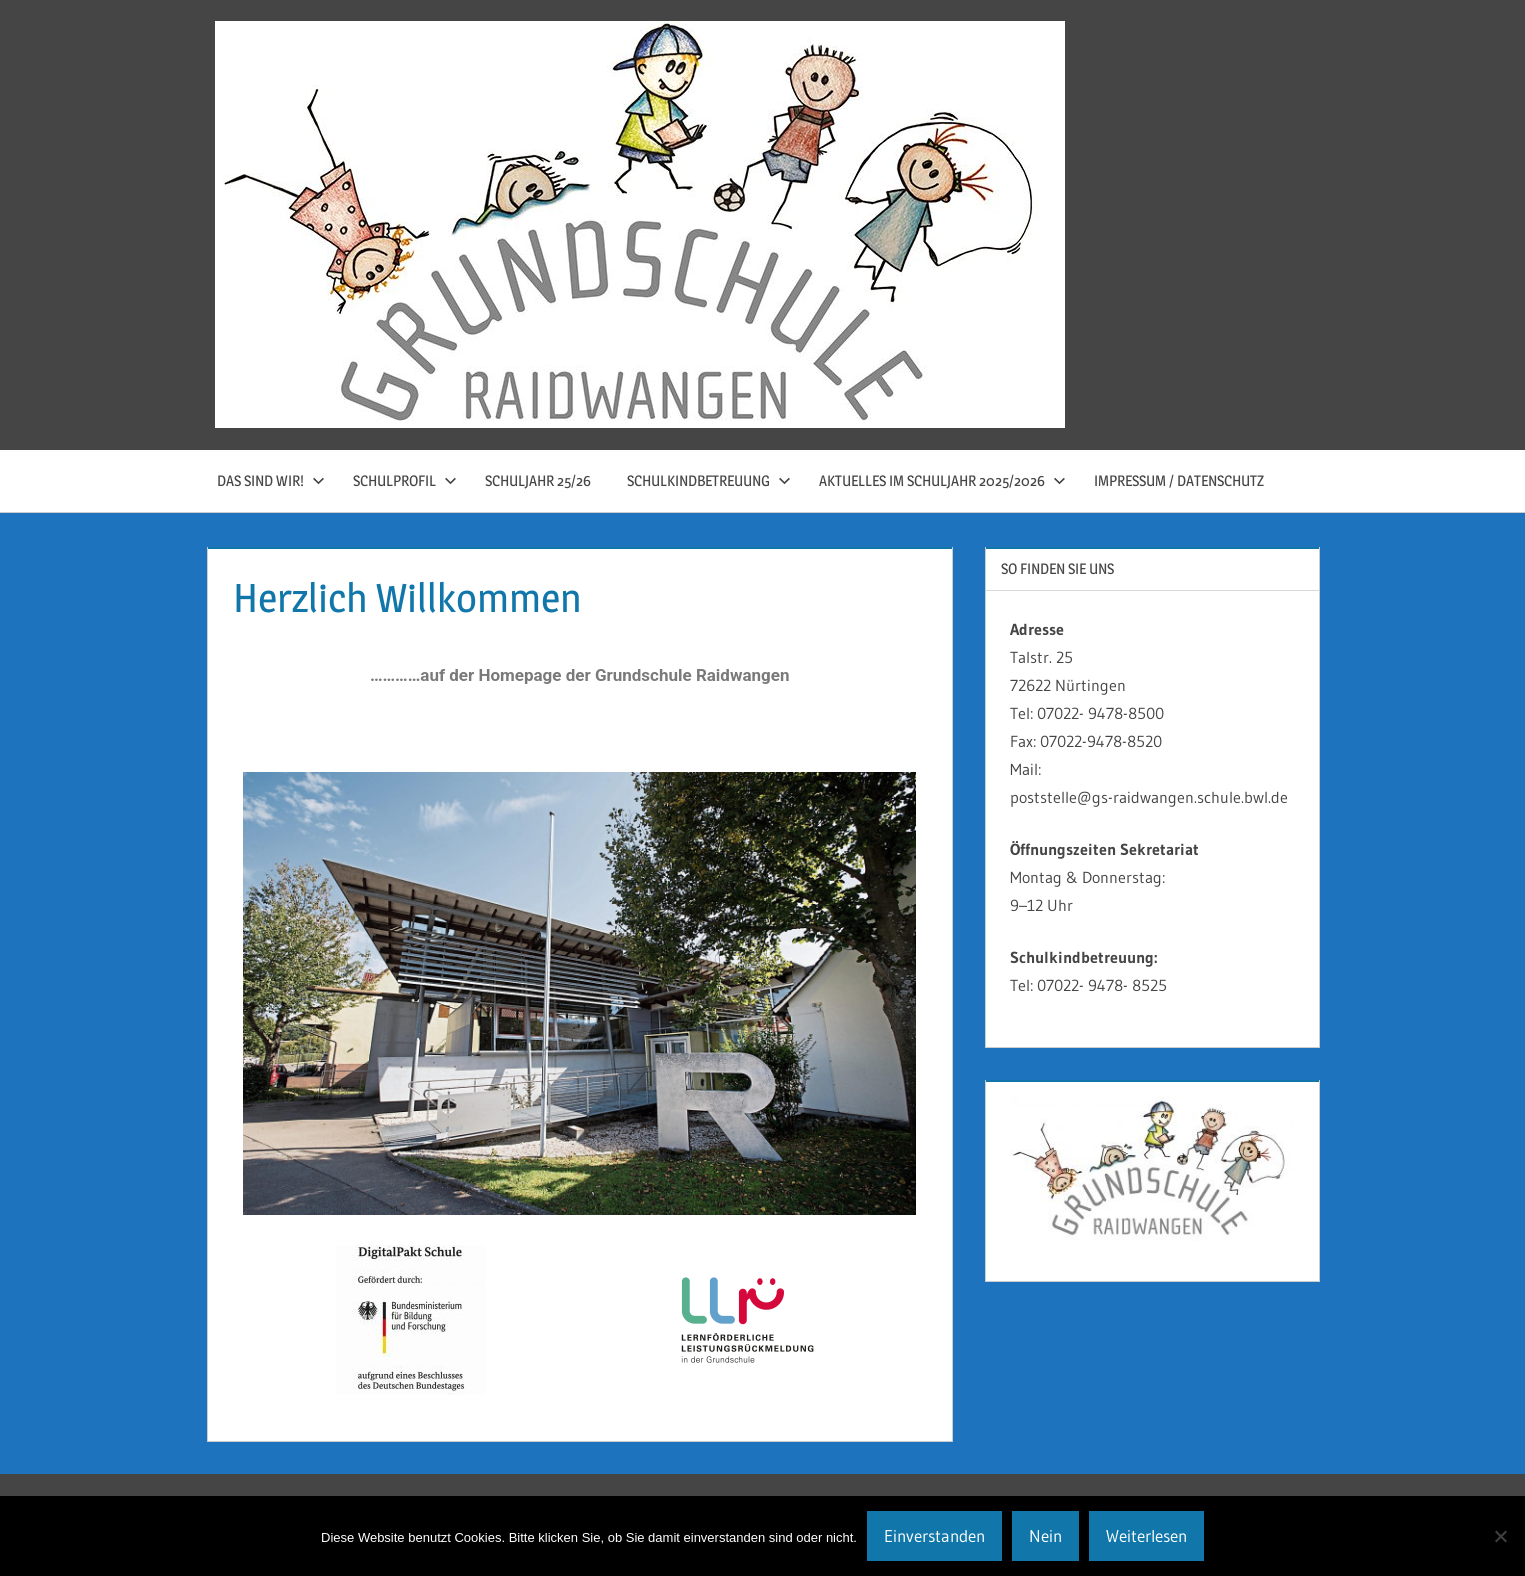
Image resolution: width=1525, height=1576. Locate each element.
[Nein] (1500, 1536)
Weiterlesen (1146, 1535)
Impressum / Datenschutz (1179, 480)
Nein (1045, 1535)
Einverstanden (934, 1535)
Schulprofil (405, 480)
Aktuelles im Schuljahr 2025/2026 (942, 480)
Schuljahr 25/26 (538, 480)
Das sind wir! (271, 480)
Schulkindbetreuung (709, 480)
